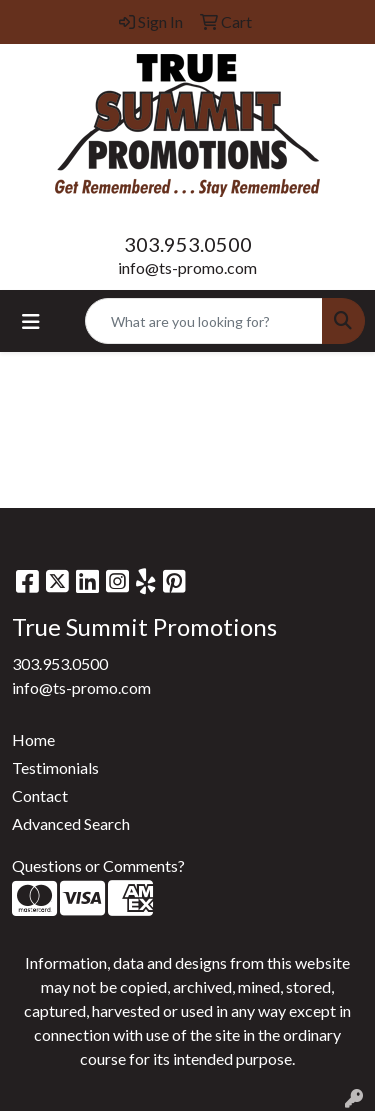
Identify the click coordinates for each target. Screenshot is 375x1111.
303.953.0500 (188, 244)
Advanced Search (71, 823)
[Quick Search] (204, 321)
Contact (40, 795)
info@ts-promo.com (187, 267)
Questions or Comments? (98, 865)
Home (33, 739)
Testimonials (55, 767)
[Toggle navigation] (31, 321)
